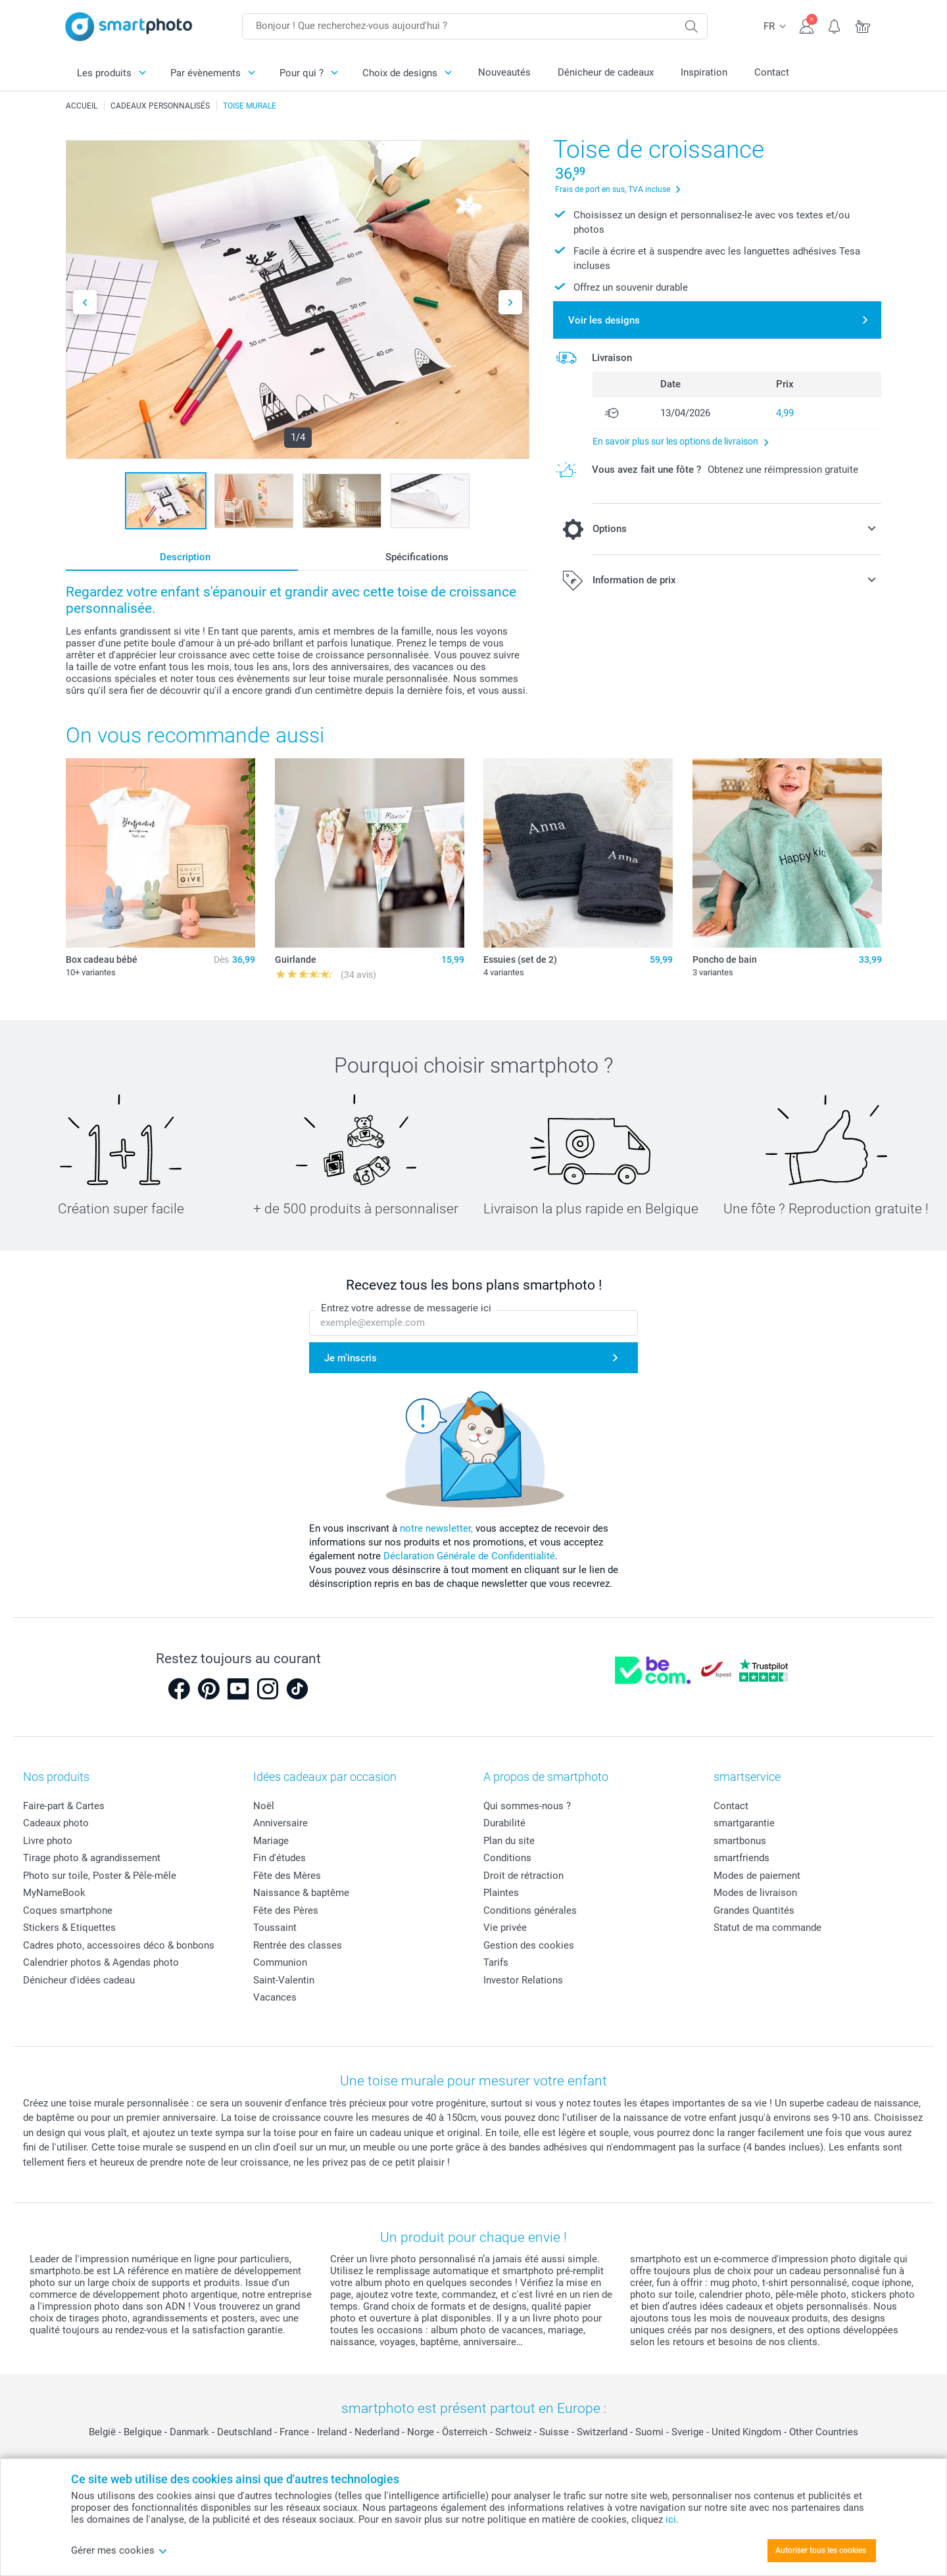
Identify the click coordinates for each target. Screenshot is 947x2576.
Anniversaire (280, 1823)
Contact (771, 72)
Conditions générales (530, 1910)
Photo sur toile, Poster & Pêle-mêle (99, 1876)
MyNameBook (54, 1893)
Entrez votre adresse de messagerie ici (406, 1308)
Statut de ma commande (767, 1927)
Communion (280, 1962)
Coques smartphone (67, 1910)
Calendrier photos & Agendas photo (101, 1962)
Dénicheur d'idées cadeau (79, 1980)
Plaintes (501, 1893)
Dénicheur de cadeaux (606, 72)
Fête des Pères (285, 1910)
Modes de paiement (757, 1876)
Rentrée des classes (297, 1945)
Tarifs (495, 1962)
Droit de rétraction (523, 1876)
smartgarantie (744, 1823)
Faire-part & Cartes (64, 1806)
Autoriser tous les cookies (820, 2550)
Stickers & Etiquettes (69, 1927)
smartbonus (740, 1841)
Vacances (275, 1997)
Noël (263, 1806)
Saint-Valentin (283, 1980)
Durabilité (504, 1823)
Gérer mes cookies (119, 2550)
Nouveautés (504, 72)
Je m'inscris (350, 1357)
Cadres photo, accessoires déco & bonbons (118, 1945)
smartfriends (741, 1858)
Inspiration (704, 72)
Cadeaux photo (56, 1823)
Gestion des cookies (528, 1945)
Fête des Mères (287, 1876)
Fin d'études (279, 1858)
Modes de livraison (755, 1893)
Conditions (507, 1858)
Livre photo (47, 1841)
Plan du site (509, 1841)
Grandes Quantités (754, 1910)
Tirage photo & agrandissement (91, 1858)
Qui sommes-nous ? (527, 1806)
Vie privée (505, 1927)
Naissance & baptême (301, 1893)
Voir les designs (604, 320)
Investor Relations (523, 1980)
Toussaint (275, 1927)
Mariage (271, 1841)
